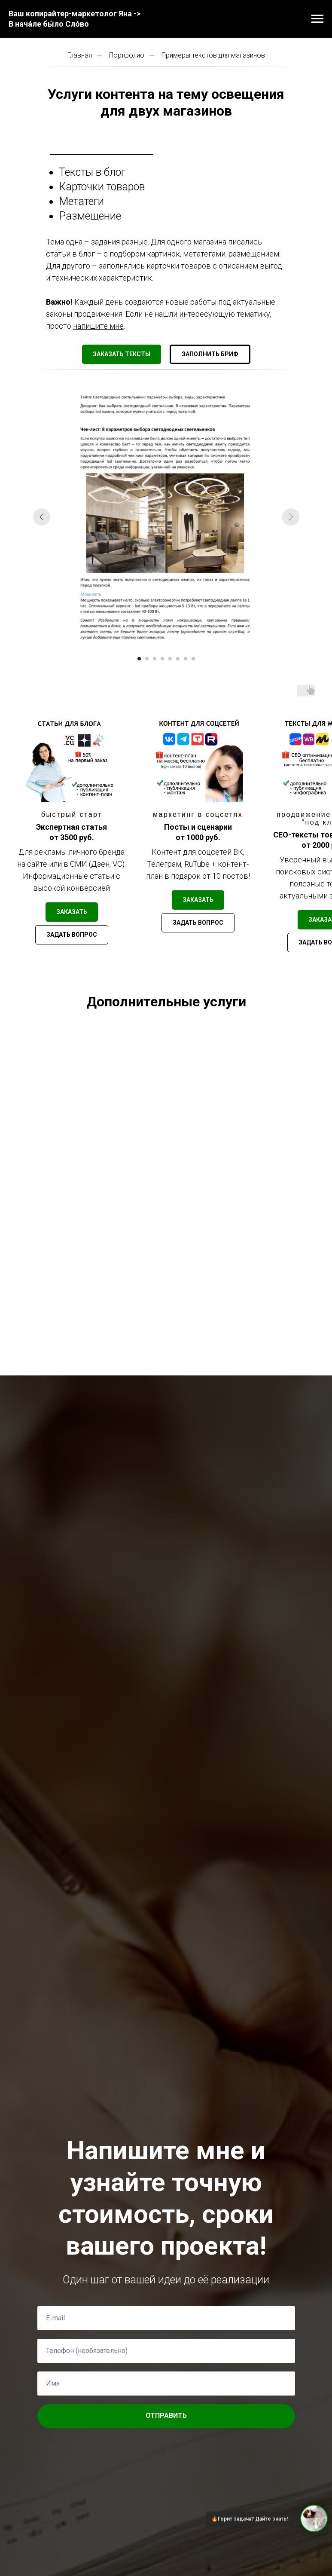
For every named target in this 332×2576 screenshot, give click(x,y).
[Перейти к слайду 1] (139, 658)
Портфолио (126, 55)
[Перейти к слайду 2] (147, 658)
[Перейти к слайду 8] (193, 658)
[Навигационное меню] (317, 19)
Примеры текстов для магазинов (213, 55)
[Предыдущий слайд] (41, 517)
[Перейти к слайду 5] (170, 658)
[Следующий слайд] (290, 517)
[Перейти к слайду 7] (185, 658)
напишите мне (98, 325)
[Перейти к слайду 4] (162, 658)
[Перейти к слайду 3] (154, 658)
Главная (79, 55)
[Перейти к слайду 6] (178, 658)
